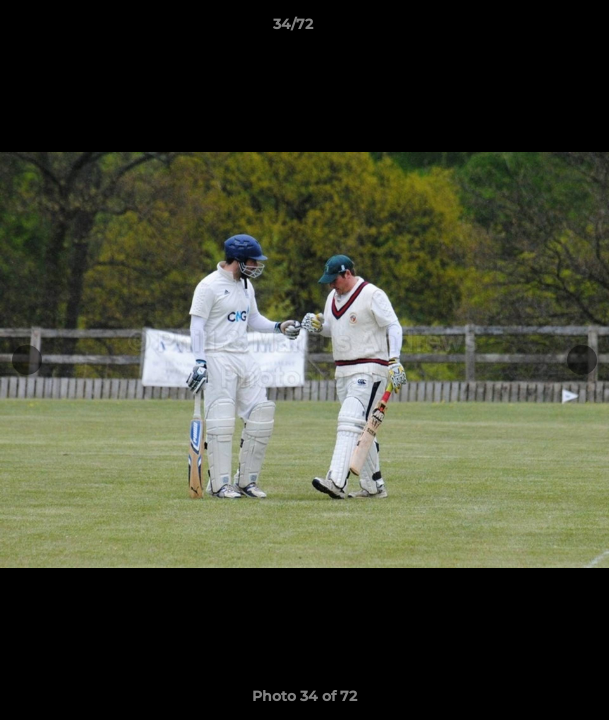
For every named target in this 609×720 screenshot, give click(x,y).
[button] (537, 29)
